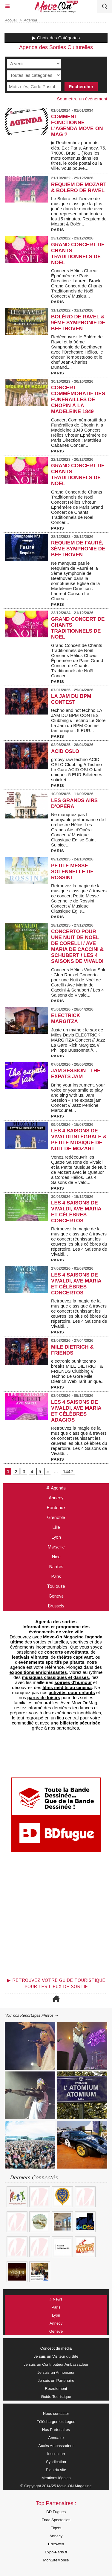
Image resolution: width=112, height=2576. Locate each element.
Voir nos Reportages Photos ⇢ (31, 2015)
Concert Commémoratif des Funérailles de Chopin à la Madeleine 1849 (78, 399)
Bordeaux (56, 1508)
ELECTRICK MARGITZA (65, 1018)
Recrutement (56, 2388)
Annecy (56, 1498)
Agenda (30, 20)
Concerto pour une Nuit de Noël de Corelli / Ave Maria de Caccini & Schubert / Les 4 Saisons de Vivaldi (77, 946)
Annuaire (56, 2437)
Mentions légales (56, 2478)
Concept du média (56, 2348)
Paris (56, 1576)
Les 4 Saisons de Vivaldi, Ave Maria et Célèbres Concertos (76, 1212)
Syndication (56, 2462)
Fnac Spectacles (56, 2520)
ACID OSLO (65, 751)
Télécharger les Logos (56, 2421)
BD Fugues (56, 2512)
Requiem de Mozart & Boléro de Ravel (78, 187)
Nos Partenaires (56, 2429)
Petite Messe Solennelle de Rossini (72, 871)
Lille (56, 1527)
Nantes (56, 1567)
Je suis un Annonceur (55, 2372)
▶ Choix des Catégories (56, 37)
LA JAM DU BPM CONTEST (71, 699)
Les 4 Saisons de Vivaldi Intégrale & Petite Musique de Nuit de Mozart (79, 1139)
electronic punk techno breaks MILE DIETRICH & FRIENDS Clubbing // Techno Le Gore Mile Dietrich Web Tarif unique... (78, 1371)
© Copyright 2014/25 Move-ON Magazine (56, 2486)
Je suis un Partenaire (56, 2380)
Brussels (56, 1606)
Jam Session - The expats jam (75, 1073)
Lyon (56, 1537)
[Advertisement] (53, 1917)
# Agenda (56, 1488)
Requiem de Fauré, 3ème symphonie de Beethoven (78, 549)
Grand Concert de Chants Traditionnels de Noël (78, 253)
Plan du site (56, 2470)
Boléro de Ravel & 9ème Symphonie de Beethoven (78, 322)
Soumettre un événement (82, 98)
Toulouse (56, 1586)
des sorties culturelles (56, 1639)
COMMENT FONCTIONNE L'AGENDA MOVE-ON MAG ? (77, 125)
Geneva (56, 1596)
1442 (68, 1471)
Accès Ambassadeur (56, 2445)
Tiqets (56, 2528)
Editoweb (56, 2544)
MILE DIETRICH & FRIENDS (72, 1350)
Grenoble (56, 1518)
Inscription (56, 2454)
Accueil (11, 20)
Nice (56, 1557)
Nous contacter (56, 2413)
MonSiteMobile (56, 2560)
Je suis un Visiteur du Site (56, 2356)
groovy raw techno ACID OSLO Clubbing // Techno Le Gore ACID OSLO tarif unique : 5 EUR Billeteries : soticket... (78, 769)
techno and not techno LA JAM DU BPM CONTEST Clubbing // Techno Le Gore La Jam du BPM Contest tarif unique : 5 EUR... (78, 720)
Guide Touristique (56, 2396)
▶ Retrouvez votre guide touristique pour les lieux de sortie (56, 1983)
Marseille (56, 1547)
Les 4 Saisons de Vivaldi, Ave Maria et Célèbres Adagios (76, 1411)
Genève (56, 2331)
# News (56, 2299)
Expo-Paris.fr (56, 2552)
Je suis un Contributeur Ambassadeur (56, 2364)
